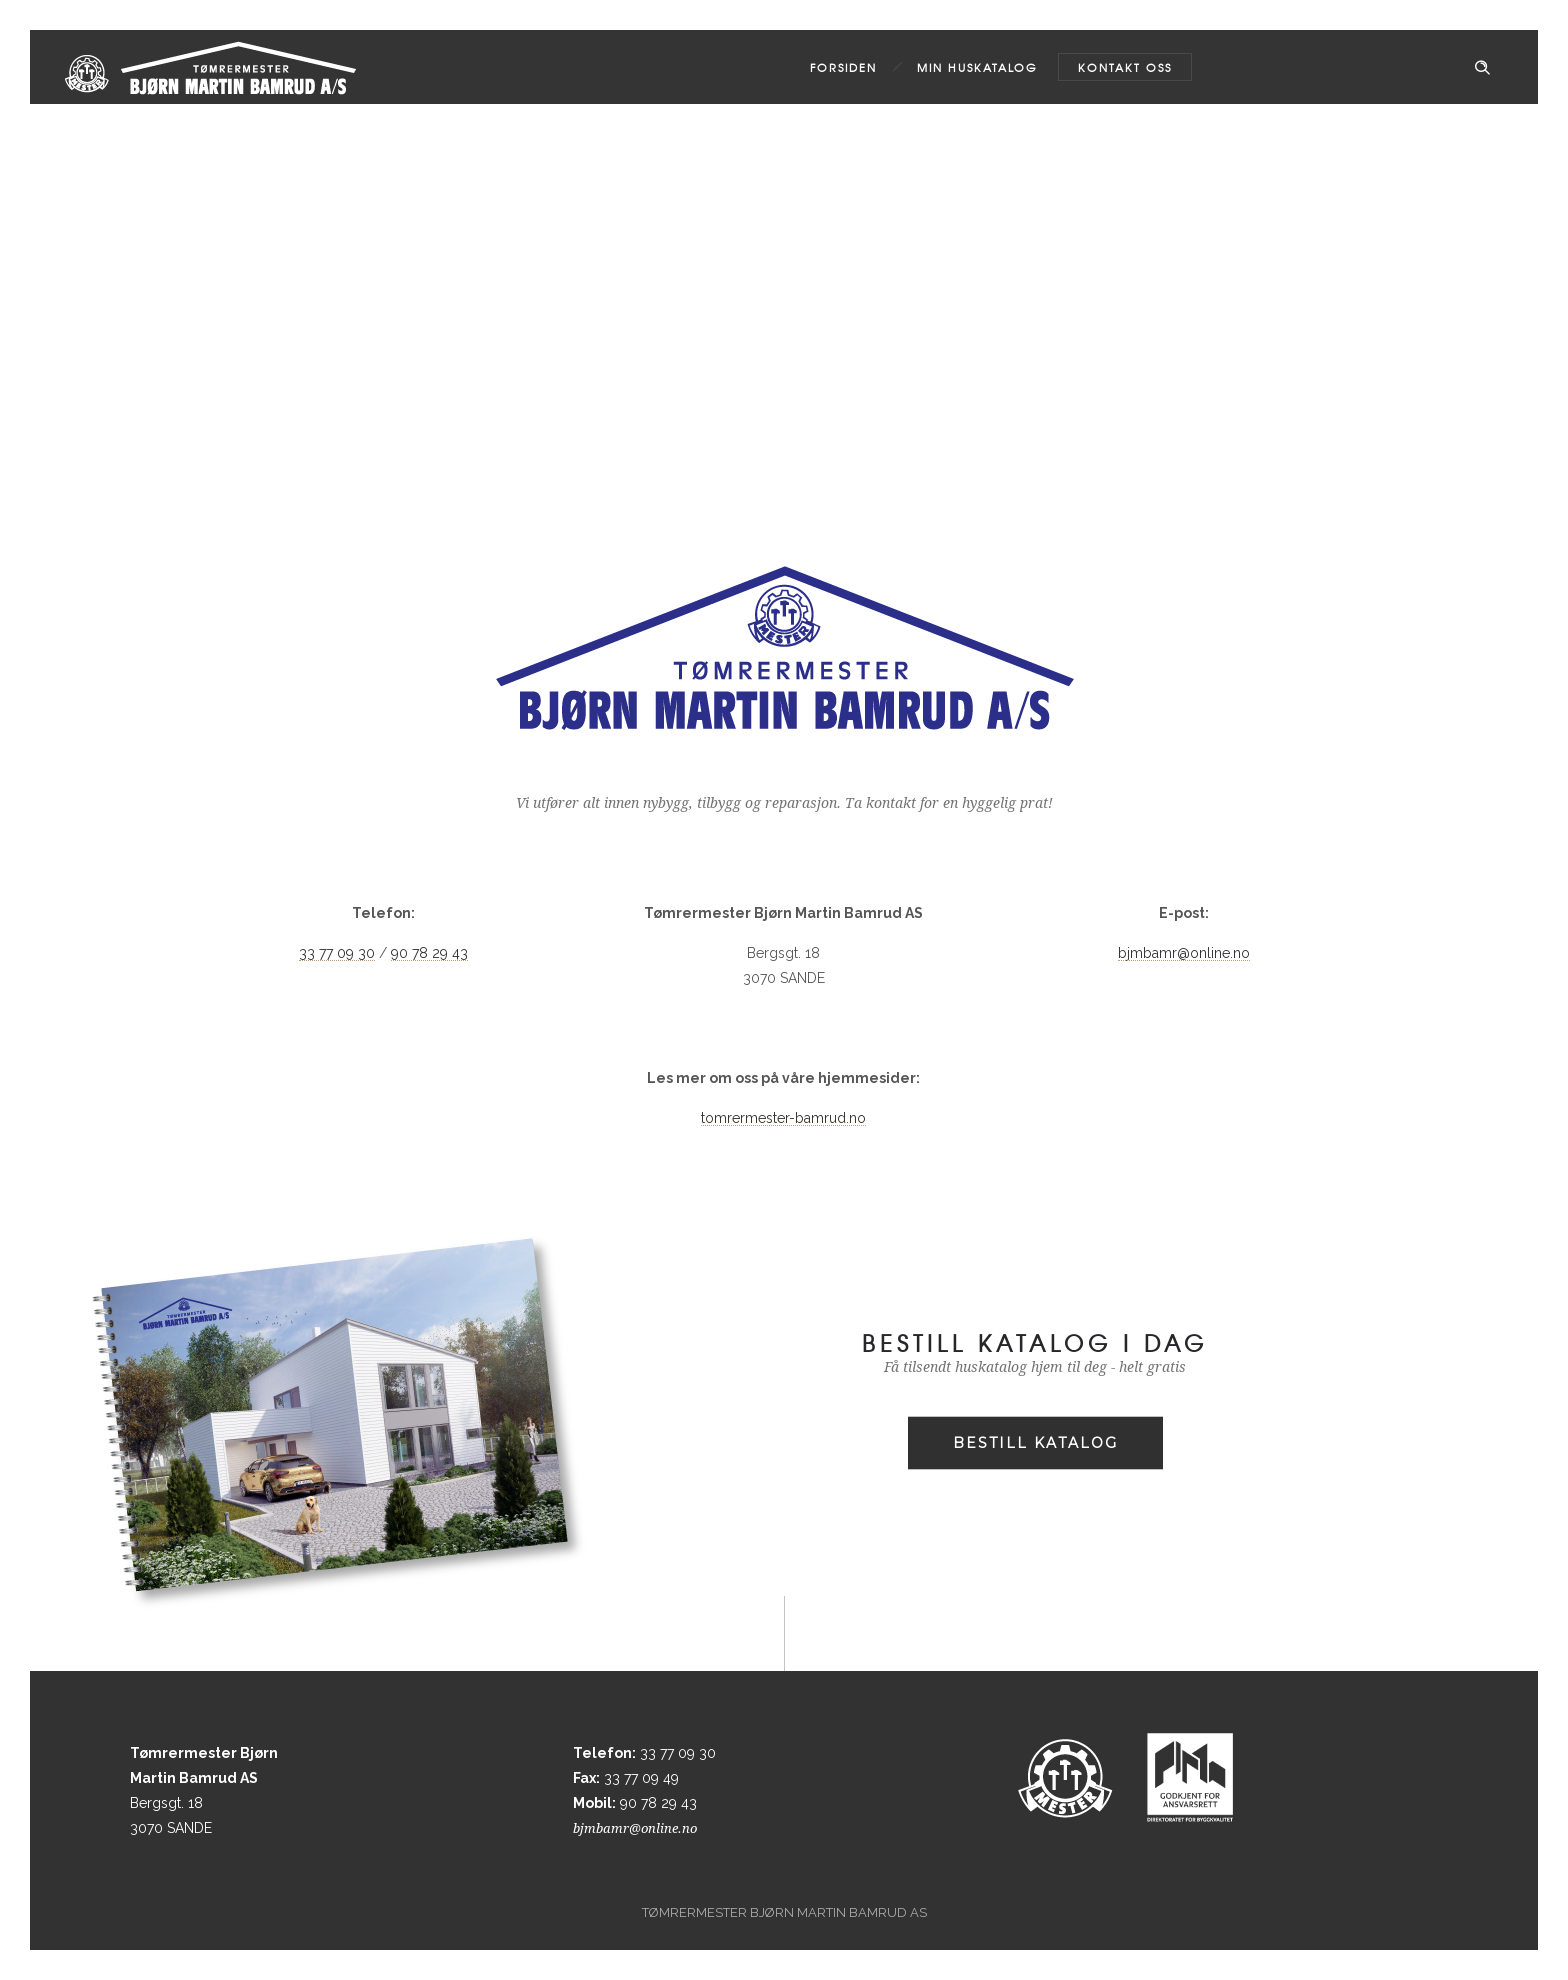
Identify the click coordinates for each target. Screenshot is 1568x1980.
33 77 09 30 (337, 953)
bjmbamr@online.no (1184, 953)
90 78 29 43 (429, 953)
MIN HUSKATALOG (977, 67)
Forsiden (843, 67)
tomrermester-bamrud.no (783, 1118)
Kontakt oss (1125, 67)
